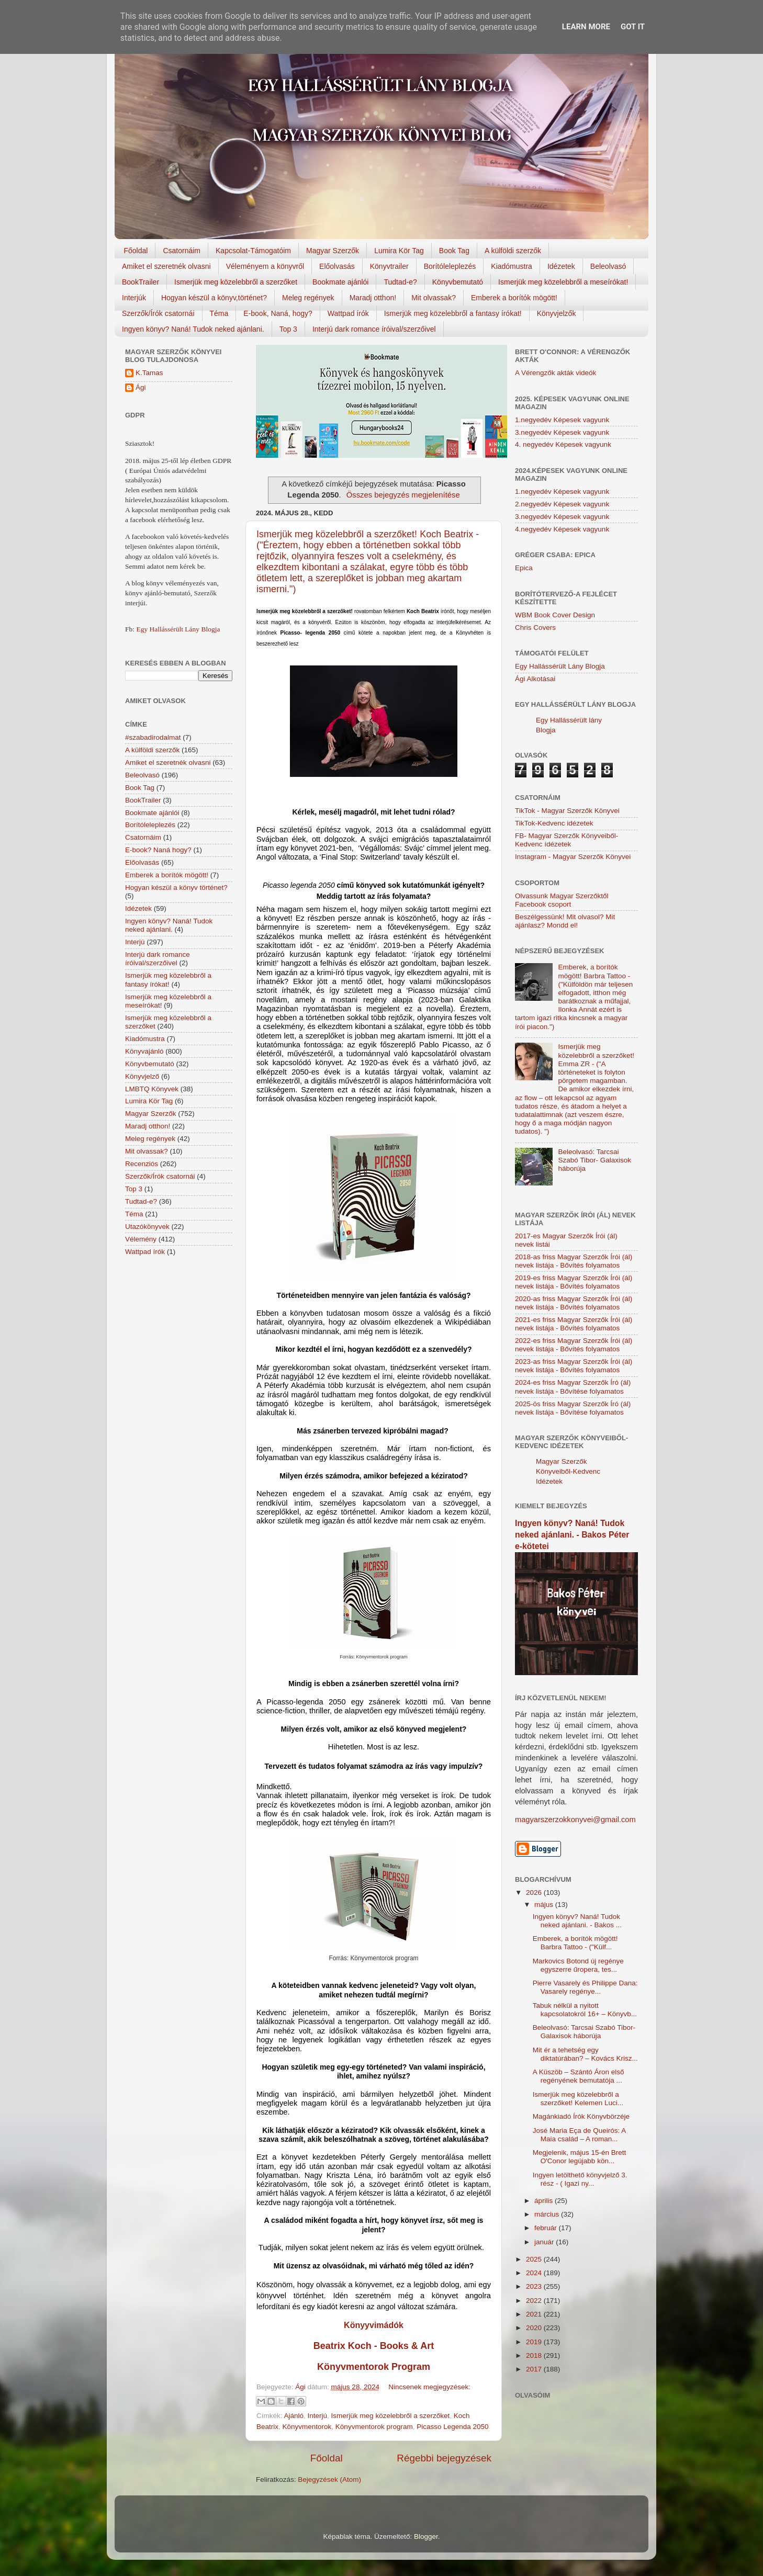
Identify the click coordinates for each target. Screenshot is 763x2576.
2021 (535, 2314)
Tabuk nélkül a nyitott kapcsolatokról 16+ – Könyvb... (585, 2010)
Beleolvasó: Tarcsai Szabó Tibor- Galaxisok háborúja (594, 1160)
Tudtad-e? (400, 282)
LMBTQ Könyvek (151, 1089)
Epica (524, 568)
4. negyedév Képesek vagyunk (563, 444)
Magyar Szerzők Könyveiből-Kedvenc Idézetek (568, 1471)
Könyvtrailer (389, 266)
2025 (535, 2259)
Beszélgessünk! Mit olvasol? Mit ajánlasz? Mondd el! (565, 921)
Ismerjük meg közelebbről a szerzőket (235, 282)
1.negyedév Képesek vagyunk (562, 420)
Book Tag (454, 250)
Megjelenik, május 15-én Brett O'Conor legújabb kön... (579, 2157)
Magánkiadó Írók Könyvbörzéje (581, 2116)
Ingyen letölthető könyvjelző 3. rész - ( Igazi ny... (580, 2179)
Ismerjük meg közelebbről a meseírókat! (563, 282)
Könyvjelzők (556, 313)
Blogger (426, 2536)
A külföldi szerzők (513, 250)
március (547, 2214)
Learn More (586, 26)
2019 (535, 2342)
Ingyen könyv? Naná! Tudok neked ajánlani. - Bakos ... (577, 1921)
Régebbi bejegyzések (444, 2458)
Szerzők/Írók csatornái (158, 313)
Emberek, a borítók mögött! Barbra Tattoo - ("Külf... (575, 1943)
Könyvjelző (142, 1076)
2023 (535, 2286)
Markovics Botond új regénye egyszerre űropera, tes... (578, 1965)
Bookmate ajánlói (340, 282)
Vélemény (140, 1239)
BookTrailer (140, 282)
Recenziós (141, 1164)
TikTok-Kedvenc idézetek (554, 823)
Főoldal (136, 250)
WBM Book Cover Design (555, 615)
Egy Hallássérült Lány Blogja (178, 629)
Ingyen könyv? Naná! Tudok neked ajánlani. (193, 329)
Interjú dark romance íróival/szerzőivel (374, 329)
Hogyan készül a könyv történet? (176, 887)
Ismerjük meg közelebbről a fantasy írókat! (453, 313)
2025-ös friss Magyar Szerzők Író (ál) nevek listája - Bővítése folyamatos (573, 1408)
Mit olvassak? (433, 297)
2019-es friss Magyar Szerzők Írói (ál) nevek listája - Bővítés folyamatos (573, 1282)
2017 (535, 2369)
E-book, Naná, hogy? (277, 313)
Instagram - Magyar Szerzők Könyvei (573, 857)
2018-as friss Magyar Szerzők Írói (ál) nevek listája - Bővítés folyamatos (573, 1261)
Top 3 (288, 329)
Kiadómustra (511, 266)
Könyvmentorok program (374, 2427)
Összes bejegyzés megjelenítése (403, 495)
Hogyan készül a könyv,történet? (214, 297)
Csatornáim (181, 250)
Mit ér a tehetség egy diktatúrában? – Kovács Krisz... (585, 2054)
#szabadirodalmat (153, 737)
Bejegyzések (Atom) (329, 2479)
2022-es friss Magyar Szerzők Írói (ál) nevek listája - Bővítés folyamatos (573, 1345)
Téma (219, 313)
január (545, 2242)
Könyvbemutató (457, 282)
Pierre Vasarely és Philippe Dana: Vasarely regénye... (585, 1987)
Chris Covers (535, 627)
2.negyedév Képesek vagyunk (562, 504)
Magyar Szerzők (332, 250)
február (546, 2228)
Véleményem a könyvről (265, 266)
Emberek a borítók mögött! (514, 297)
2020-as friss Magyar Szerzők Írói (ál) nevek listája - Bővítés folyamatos (573, 1303)
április (544, 2201)
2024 (535, 2273)
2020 (535, 2328)
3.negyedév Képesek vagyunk (562, 432)
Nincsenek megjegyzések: (429, 2387)
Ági (141, 387)
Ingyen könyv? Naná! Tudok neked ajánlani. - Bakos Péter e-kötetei (572, 1535)
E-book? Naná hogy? (158, 850)
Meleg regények (308, 297)
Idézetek (561, 266)
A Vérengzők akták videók (555, 373)
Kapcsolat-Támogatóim (253, 250)
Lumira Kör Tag (399, 250)
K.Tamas (149, 373)
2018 (535, 2355)
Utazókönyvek (147, 1226)
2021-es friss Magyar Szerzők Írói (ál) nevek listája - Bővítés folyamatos (573, 1324)
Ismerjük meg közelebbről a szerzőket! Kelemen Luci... (578, 2099)
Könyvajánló (144, 1051)
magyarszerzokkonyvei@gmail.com (575, 1819)
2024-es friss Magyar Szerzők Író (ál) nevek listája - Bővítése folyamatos (573, 1387)
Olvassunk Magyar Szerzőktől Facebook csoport (562, 900)
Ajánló (294, 2416)
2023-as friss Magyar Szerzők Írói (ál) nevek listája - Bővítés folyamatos (573, 1366)
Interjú (318, 2416)
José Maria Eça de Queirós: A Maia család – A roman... (579, 2135)
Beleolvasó (608, 266)
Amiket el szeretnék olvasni (166, 266)
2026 (535, 1892)
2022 (535, 2300)
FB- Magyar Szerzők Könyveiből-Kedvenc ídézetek (566, 840)
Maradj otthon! (373, 297)
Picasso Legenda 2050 (452, 2427)
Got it (633, 26)
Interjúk (134, 297)
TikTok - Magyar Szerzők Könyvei (567, 811)
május (544, 1904)
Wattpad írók (348, 313)
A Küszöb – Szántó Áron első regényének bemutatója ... (578, 2076)
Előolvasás (337, 266)
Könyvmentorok (307, 2427)
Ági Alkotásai (535, 679)
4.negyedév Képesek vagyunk (562, 529)
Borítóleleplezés (450, 266)
